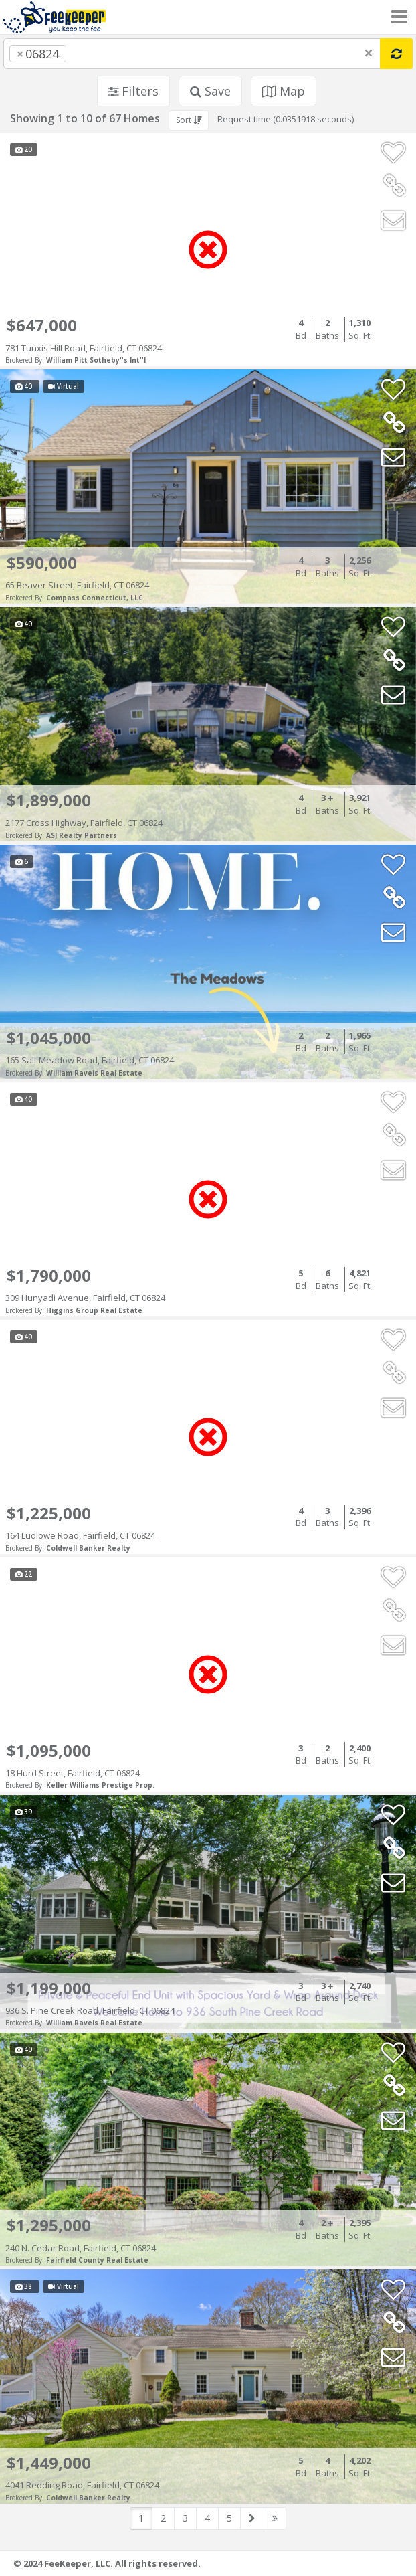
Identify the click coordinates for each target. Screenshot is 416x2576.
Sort (188, 120)
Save (210, 91)
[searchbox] (96, 53)
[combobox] (192, 53)
